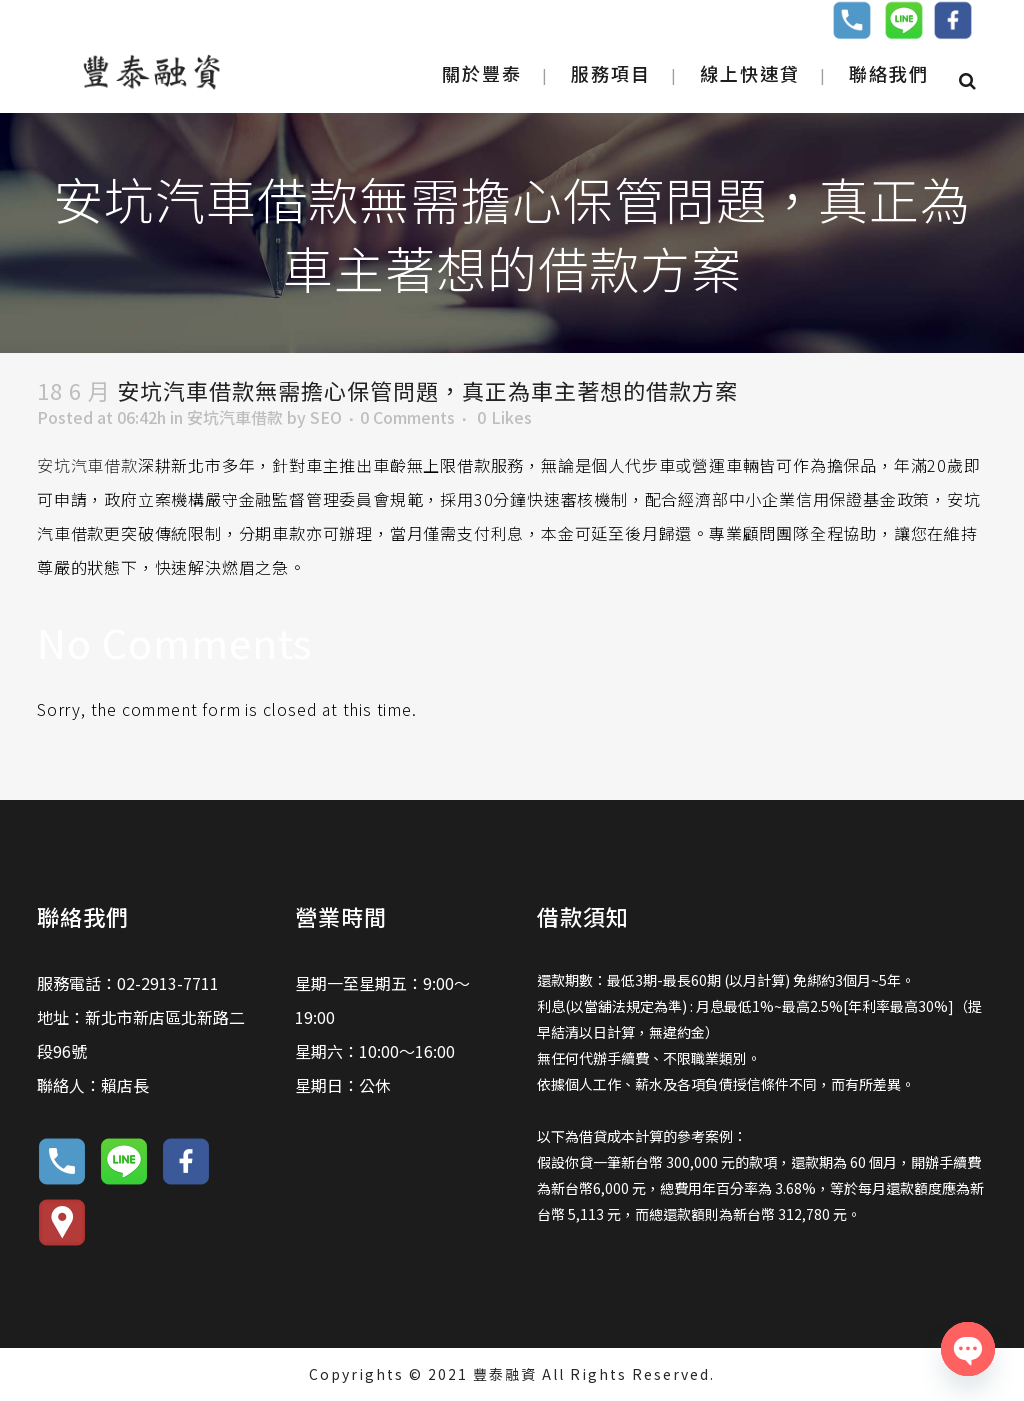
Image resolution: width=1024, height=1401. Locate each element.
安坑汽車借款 (235, 417)
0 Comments (407, 417)
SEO (326, 417)
